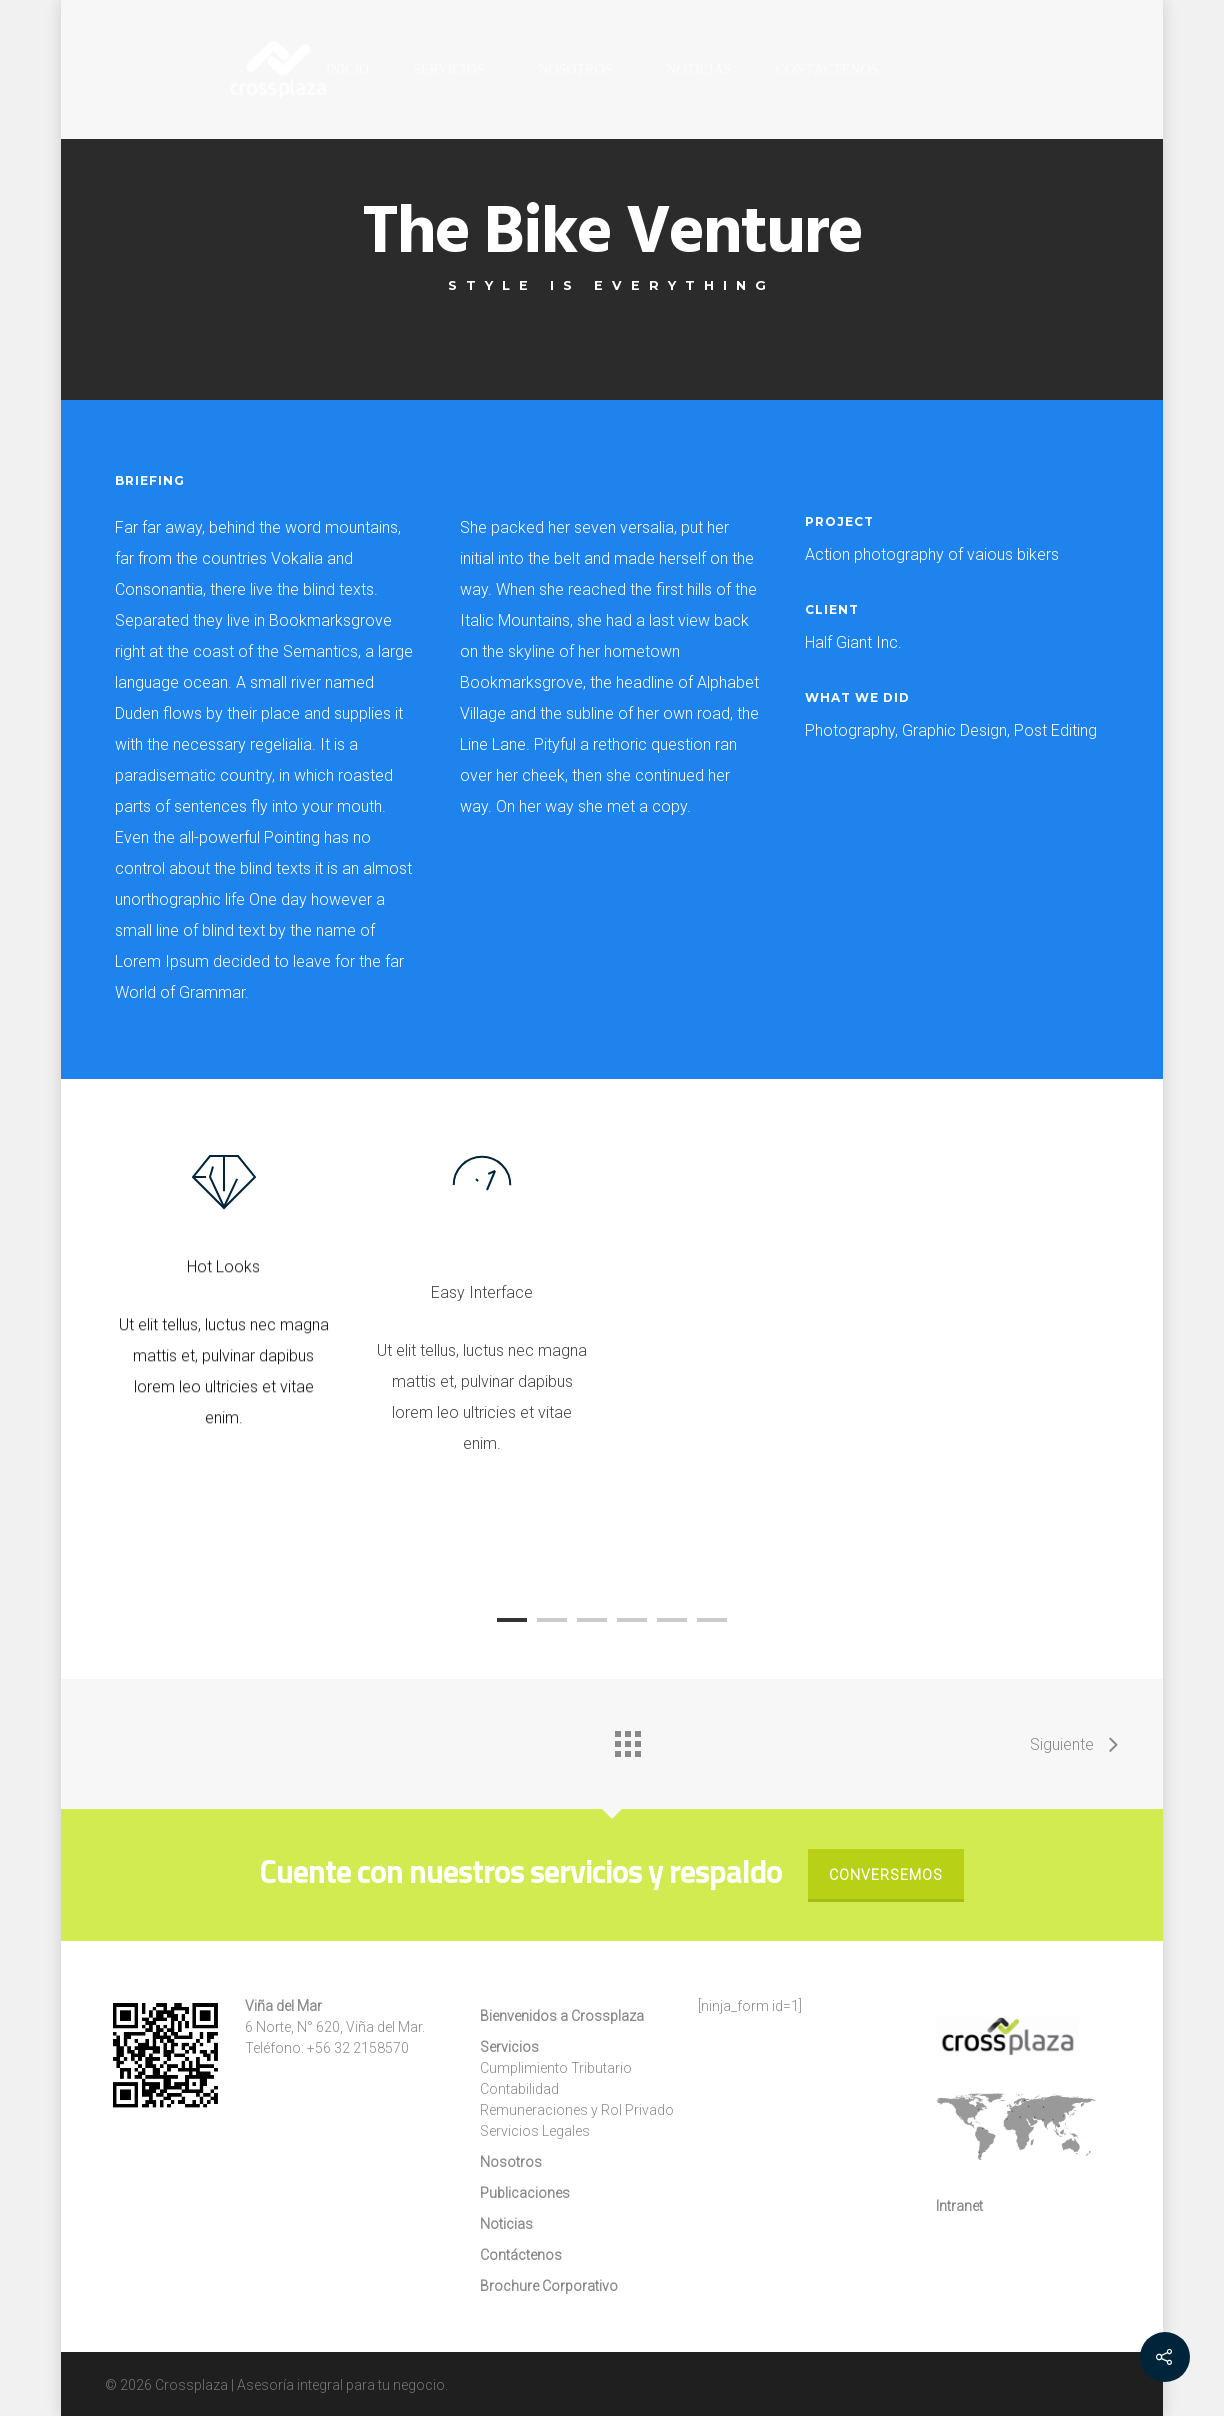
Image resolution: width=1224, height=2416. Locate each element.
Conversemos (886, 1875)
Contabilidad (519, 2089)
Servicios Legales (535, 2131)
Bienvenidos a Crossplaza (562, 2016)
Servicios (509, 2047)
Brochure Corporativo (549, 2286)
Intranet (959, 2206)
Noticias (698, 69)
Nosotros (583, 70)
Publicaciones (525, 2193)
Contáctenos (827, 69)
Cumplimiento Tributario (556, 2068)
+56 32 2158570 (358, 2048)
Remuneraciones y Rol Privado (577, 2110)
